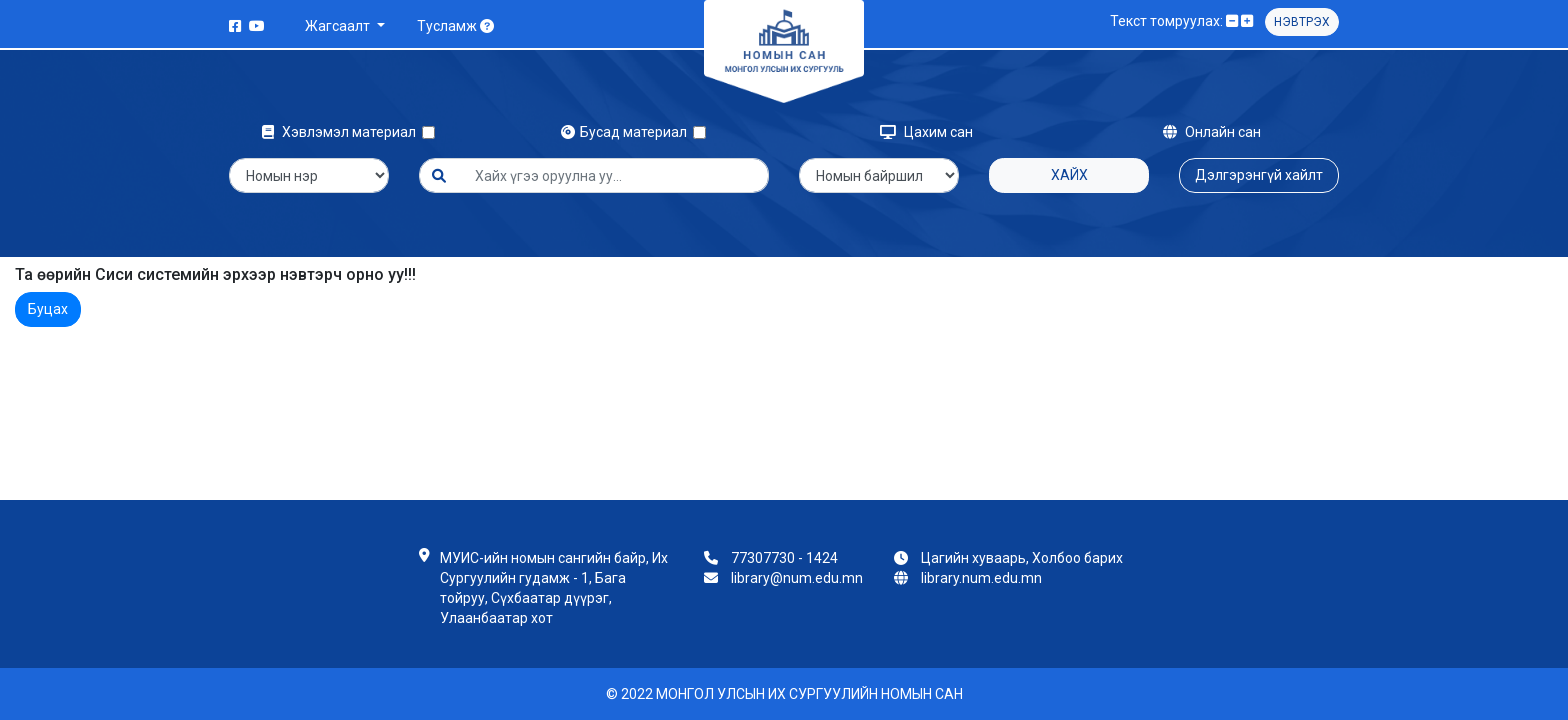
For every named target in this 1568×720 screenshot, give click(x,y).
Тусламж (455, 26)
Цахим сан (926, 132)
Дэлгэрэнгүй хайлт (1259, 175)
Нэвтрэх (1302, 22)
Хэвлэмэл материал (342, 132)
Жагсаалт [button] (339, 26)
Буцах (48, 309)
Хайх (1069, 175)
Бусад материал (627, 132)
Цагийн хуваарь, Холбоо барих (1022, 558)
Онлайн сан (1212, 132)
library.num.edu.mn (981, 578)
